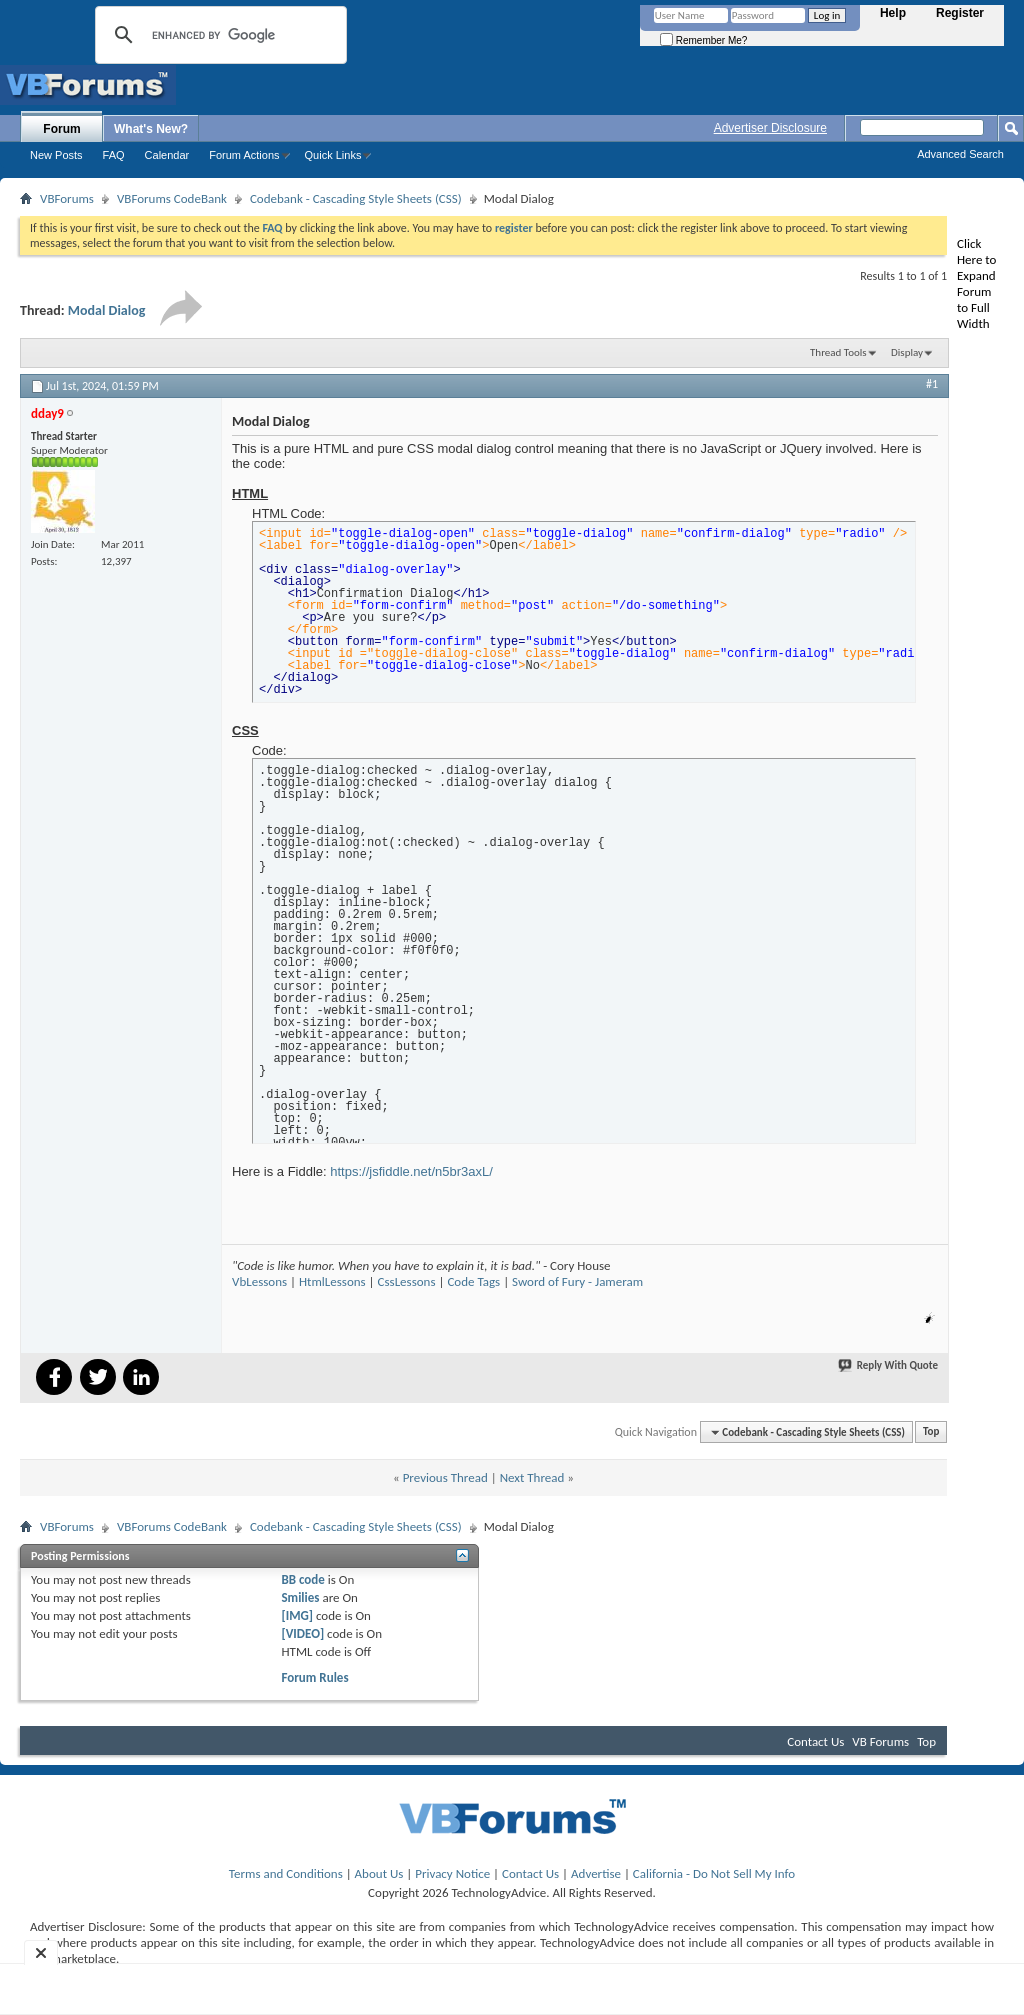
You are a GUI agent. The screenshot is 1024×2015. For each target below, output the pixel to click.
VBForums (67, 198)
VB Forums (880, 1741)
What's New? (151, 129)
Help (893, 13)
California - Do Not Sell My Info (714, 1873)
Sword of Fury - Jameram (577, 1281)
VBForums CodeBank (172, 198)
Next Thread (532, 1477)
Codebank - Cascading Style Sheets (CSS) (356, 198)
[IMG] (297, 1615)
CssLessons (407, 1281)
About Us (379, 1873)
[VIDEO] (302, 1633)
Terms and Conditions (286, 1873)
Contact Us (815, 1741)
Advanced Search (960, 154)
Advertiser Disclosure (770, 128)
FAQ (114, 155)
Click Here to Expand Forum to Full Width (976, 283)
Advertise (596, 1873)
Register (960, 13)
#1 (932, 384)
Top (931, 1432)
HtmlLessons (332, 1281)
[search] (218, 35)
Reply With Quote (889, 1365)
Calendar (167, 155)
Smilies (300, 1597)
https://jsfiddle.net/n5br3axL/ (411, 1171)
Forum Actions (244, 155)
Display (907, 352)
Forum (61, 129)
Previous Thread (445, 1477)
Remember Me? (703, 40)
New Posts (56, 155)
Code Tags (473, 1281)
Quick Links (333, 155)
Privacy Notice (452, 1873)
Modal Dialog (107, 310)
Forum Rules (314, 1677)
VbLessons (259, 1281)
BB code (302, 1579)
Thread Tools (838, 352)
